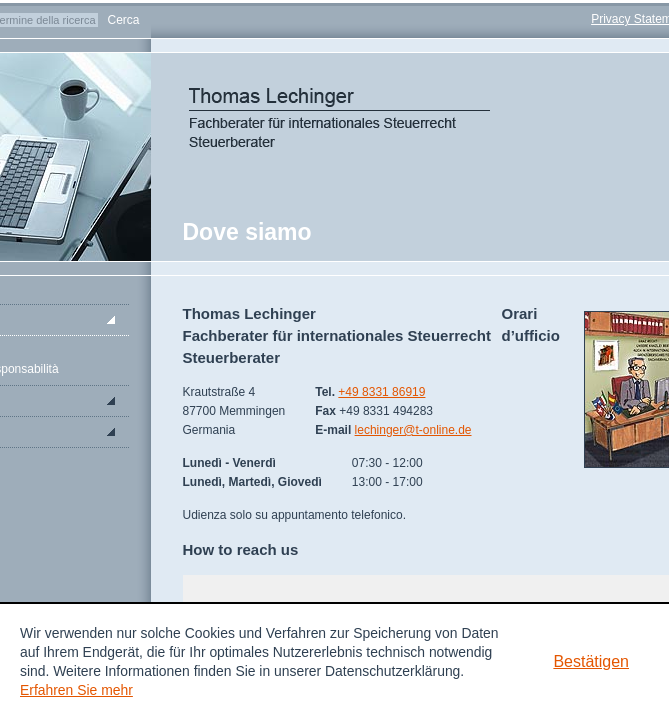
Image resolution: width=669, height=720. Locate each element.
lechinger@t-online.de (413, 430)
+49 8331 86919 (381, 392)
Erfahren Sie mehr (76, 690)
